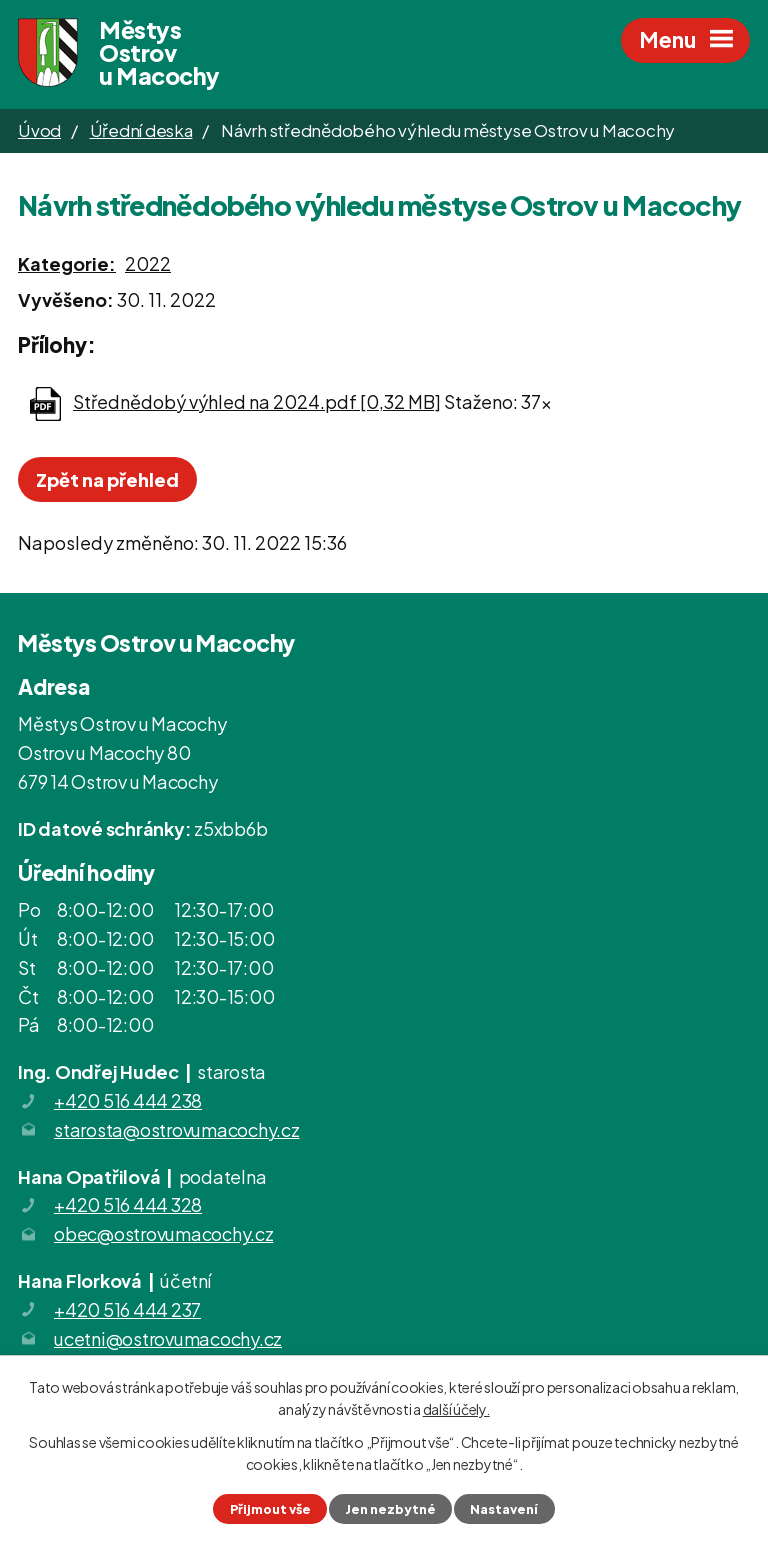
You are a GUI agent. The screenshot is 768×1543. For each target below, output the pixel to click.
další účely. (456, 1409)
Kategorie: (67, 263)
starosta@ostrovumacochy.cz (177, 1129)
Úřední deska (141, 130)
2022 (148, 263)
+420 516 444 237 (127, 1309)
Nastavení (504, 1509)
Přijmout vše (270, 1509)
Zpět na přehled (107, 479)
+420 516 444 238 (128, 1100)
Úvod (39, 130)
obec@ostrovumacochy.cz (164, 1233)
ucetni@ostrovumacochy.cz (168, 1338)
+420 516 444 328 (128, 1204)
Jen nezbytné (390, 1509)
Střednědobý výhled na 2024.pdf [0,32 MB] (257, 401)
